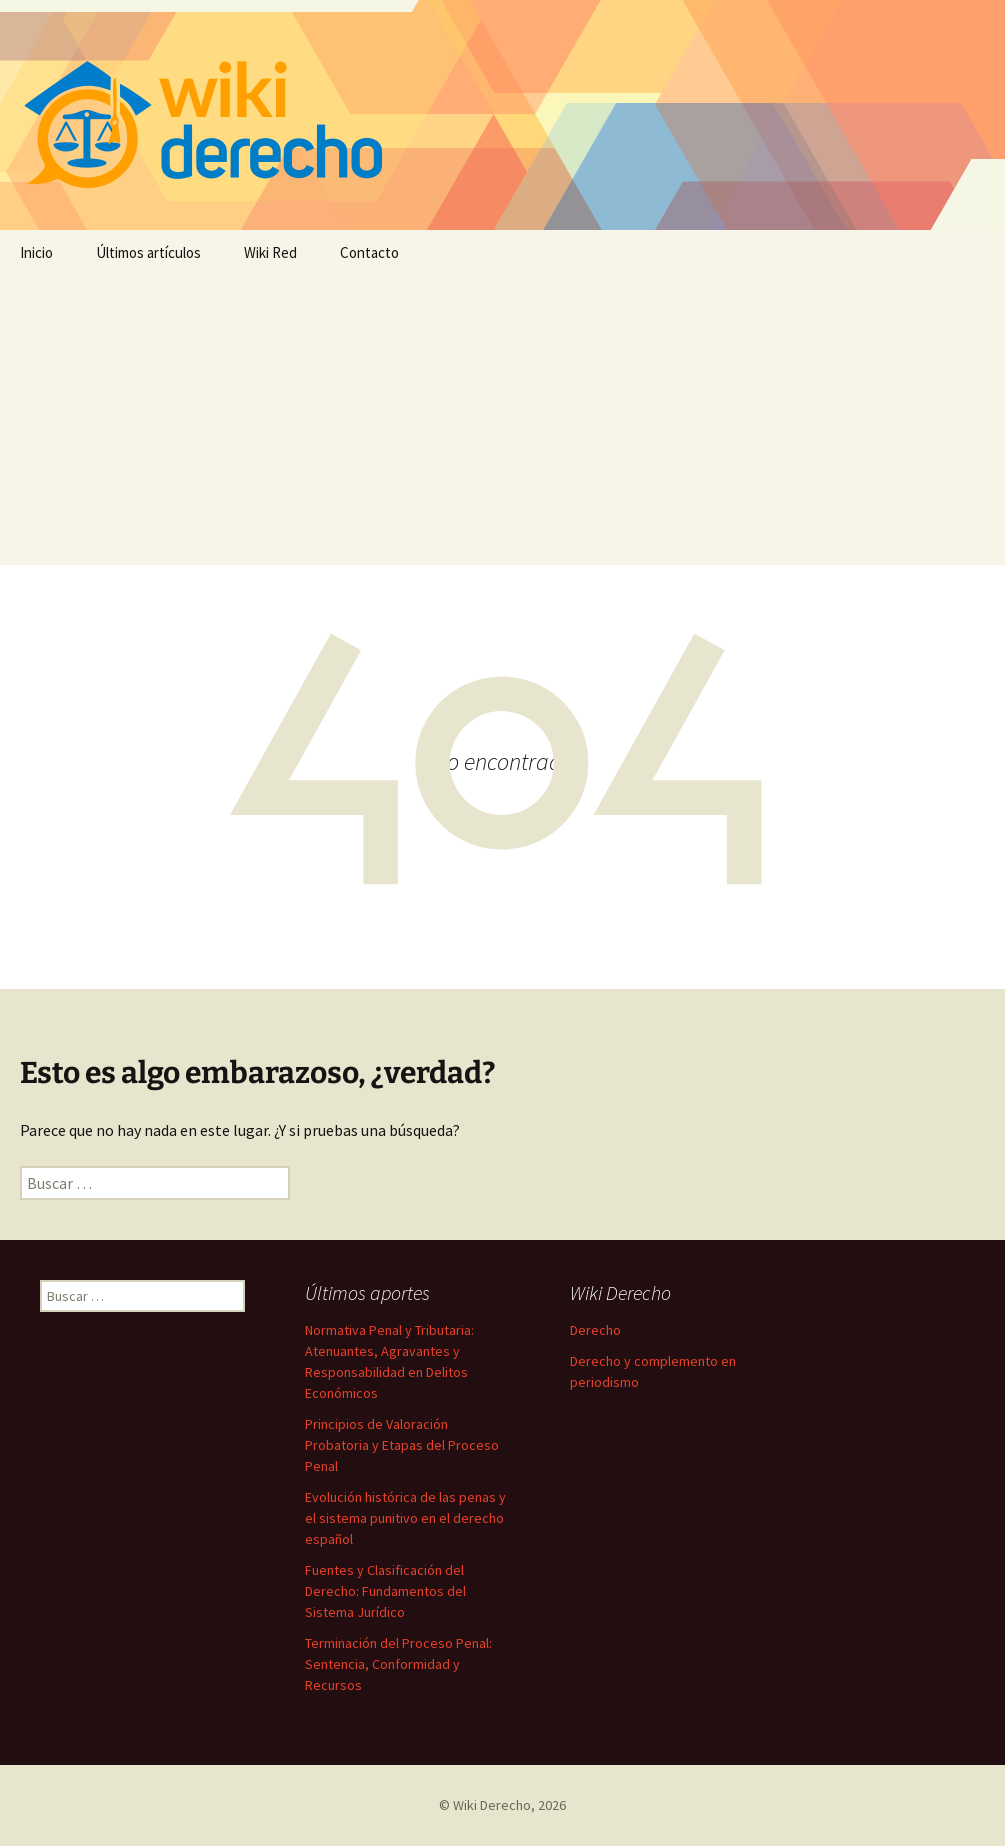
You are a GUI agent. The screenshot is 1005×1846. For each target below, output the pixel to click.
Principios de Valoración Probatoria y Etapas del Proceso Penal (402, 1445)
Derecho (595, 1330)
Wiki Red (270, 252)
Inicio (36, 252)
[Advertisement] (502, 425)
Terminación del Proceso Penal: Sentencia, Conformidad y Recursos (398, 1664)
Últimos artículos (148, 252)
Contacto (369, 252)
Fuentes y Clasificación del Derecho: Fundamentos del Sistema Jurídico (385, 1591)
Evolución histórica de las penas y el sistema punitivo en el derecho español (405, 1518)
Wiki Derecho (492, 1805)
